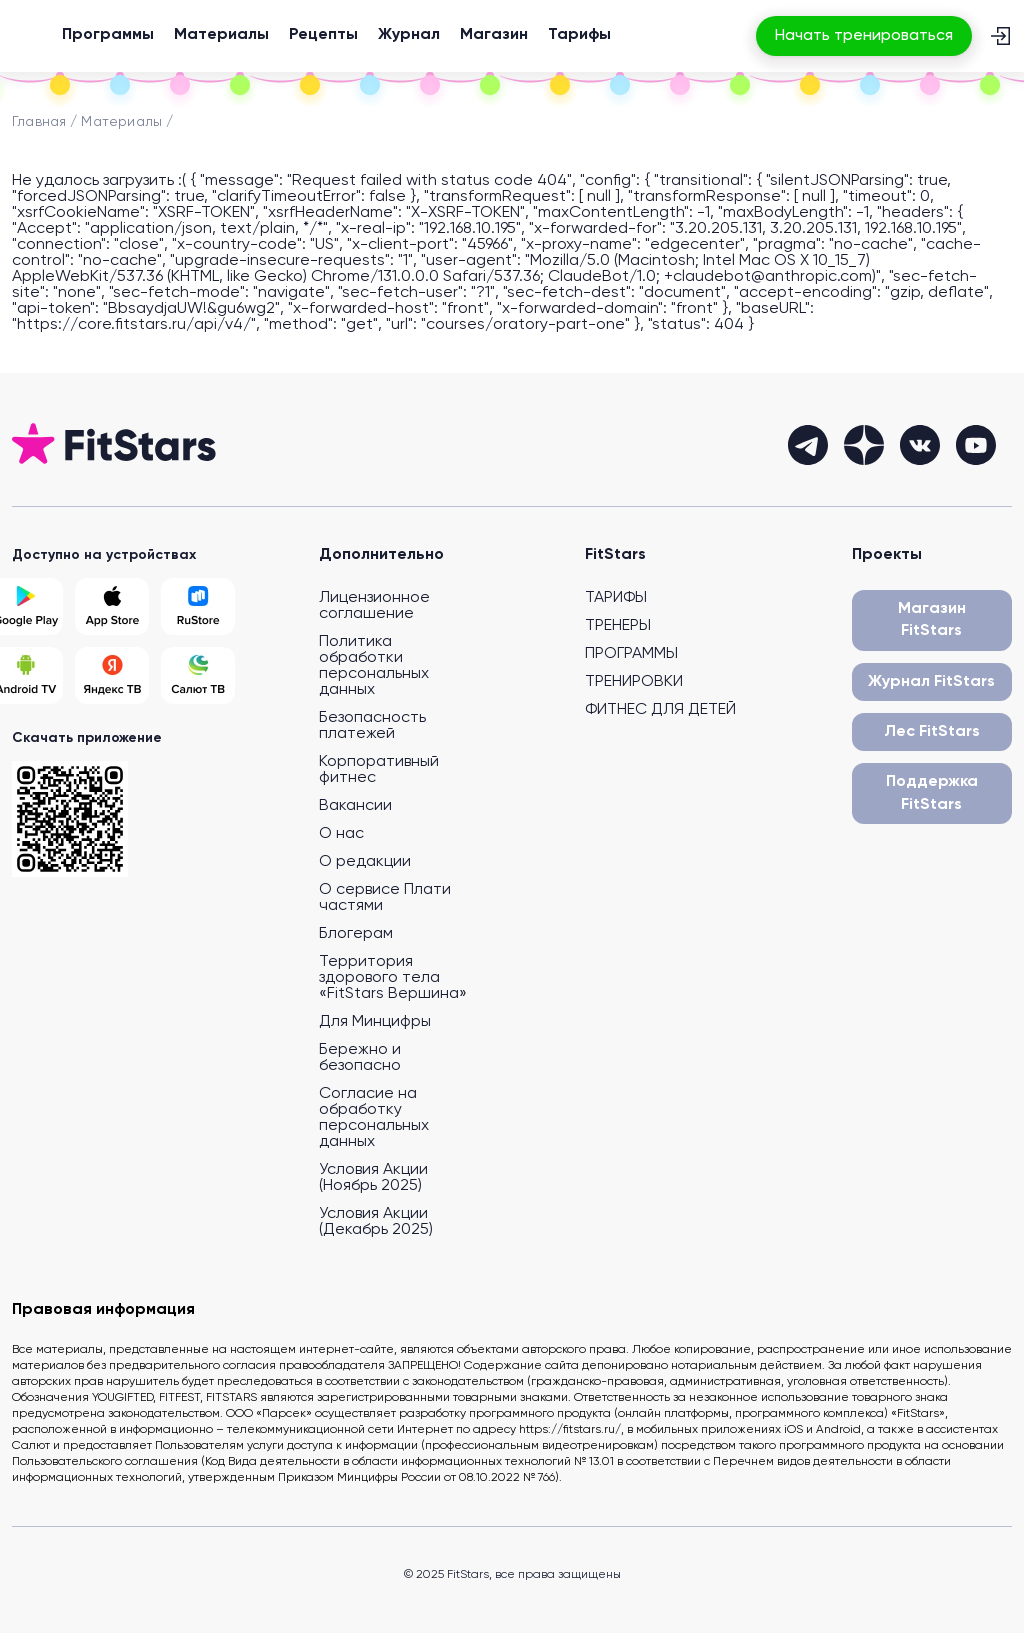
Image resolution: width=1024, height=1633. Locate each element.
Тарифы (579, 35)
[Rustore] (198, 606)
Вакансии (355, 806)
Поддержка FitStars (932, 793)
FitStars (615, 555)
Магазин (494, 35)
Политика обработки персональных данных (374, 666)
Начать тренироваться (864, 36)
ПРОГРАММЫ (631, 654)
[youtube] (976, 445)
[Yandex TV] (112, 675)
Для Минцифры (375, 1022)
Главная (39, 122)
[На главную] (32, 36)
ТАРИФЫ (616, 598)
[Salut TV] (198, 675)
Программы (108, 35)
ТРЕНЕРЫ (618, 626)
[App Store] (112, 606)
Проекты (887, 555)
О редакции (365, 862)
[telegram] (808, 445)
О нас (341, 834)
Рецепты (323, 35)
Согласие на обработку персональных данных (374, 1118)
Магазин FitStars (932, 620)
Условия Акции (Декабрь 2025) (376, 1222)
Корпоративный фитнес (379, 770)
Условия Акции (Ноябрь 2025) (373, 1178)
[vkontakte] (920, 445)
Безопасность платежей (372, 726)
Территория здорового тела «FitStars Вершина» (393, 978)
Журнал (409, 35)
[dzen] (864, 445)
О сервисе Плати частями (385, 898)
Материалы (221, 35)
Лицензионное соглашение (374, 606)
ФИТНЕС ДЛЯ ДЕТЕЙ (660, 710)
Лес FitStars (932, 732)
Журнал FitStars (931, 682)
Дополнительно (381, 555)
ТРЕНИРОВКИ (634, 682)
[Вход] (1000, 36)
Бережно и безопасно (360, 1058)
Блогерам (356, 934)
